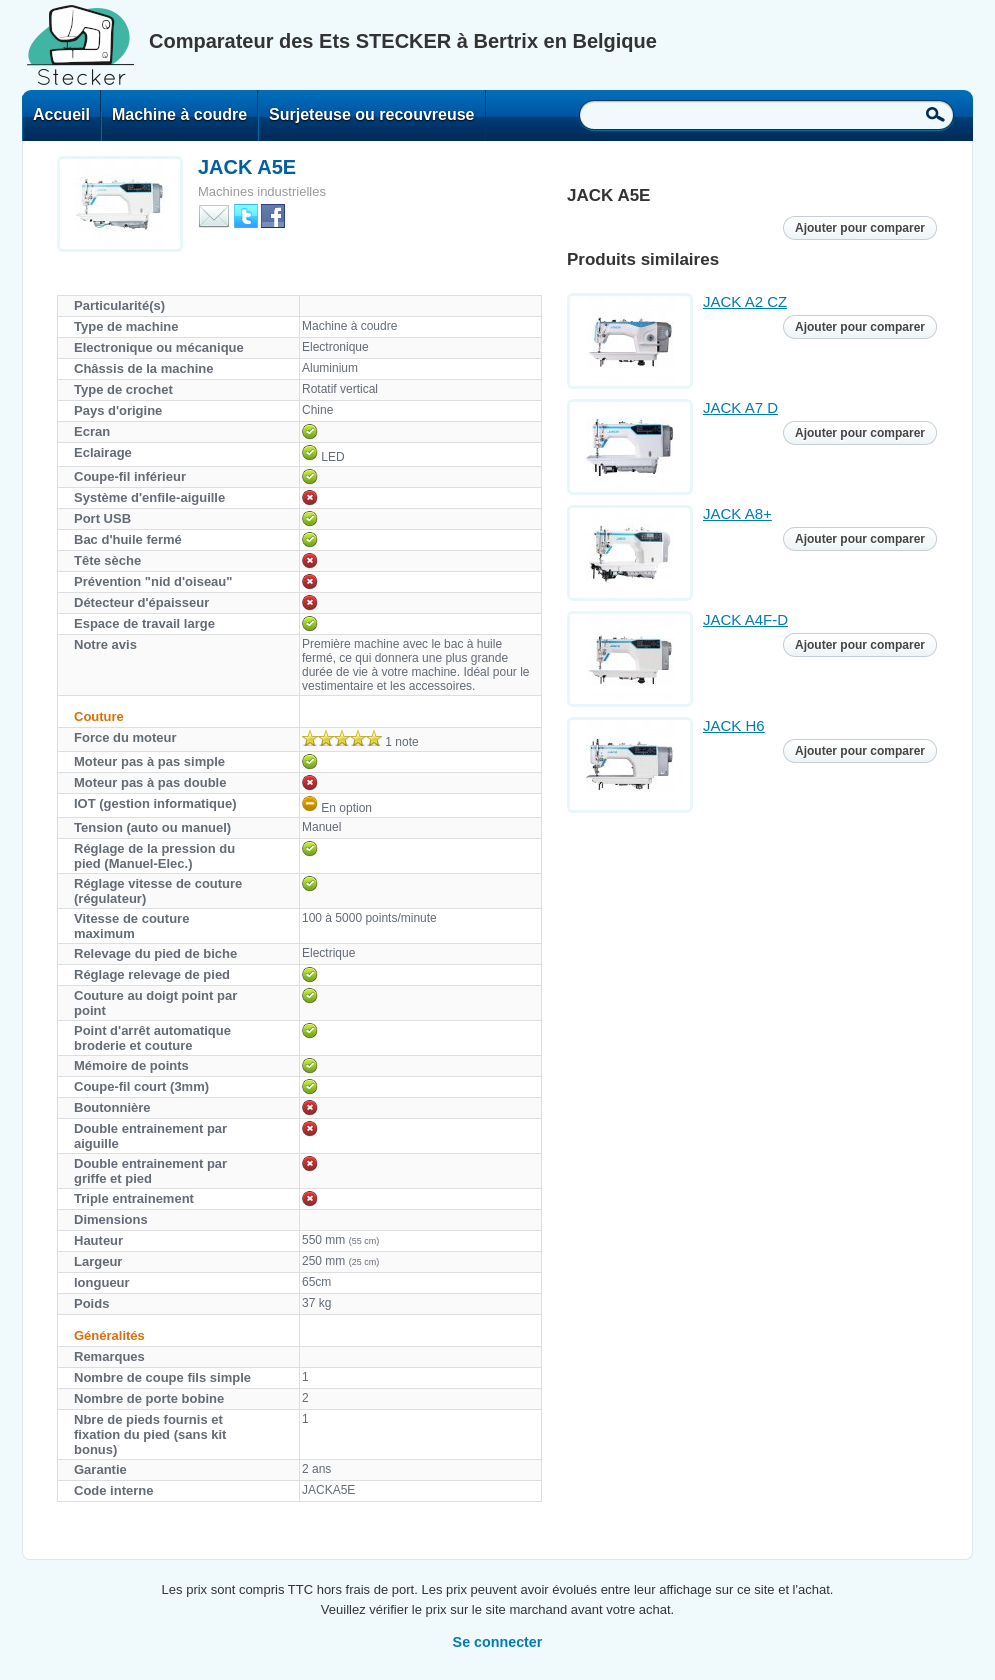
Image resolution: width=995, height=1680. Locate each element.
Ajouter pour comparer (860, 228)
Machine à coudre (179, 114)
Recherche (935, 114)
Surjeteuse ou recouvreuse (371, 114)
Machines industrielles (262, 191)
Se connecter (498, 1642)
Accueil (61, 114)
